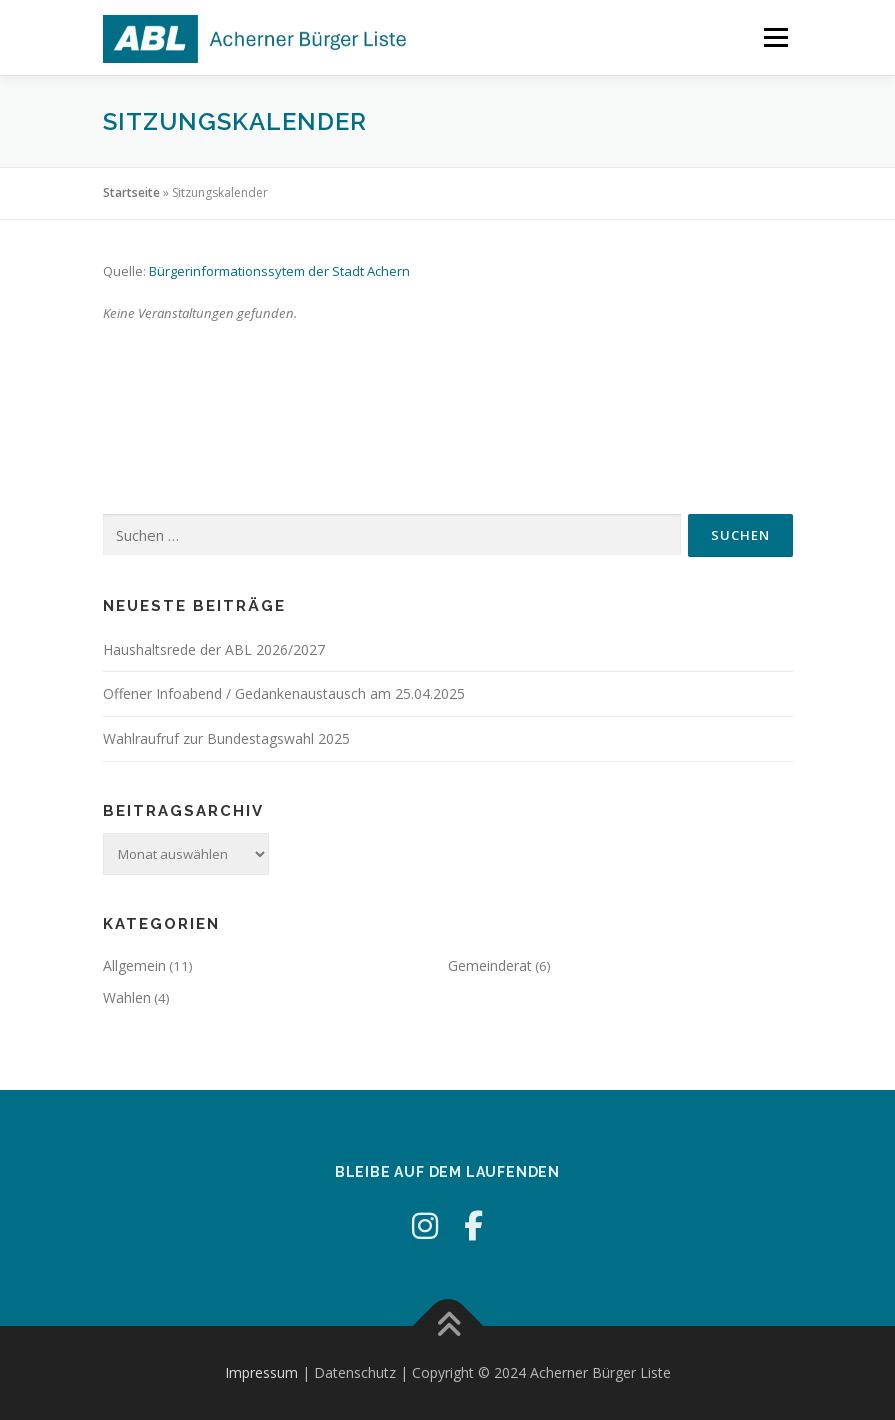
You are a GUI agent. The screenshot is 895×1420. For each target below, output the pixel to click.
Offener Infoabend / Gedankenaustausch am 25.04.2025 (284, 693)
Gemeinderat (490, 965)
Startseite (131, 192)
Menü (775, 37)
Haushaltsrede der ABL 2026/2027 (214, 649)
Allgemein (134, 965)
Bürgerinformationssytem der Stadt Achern (279, 271)
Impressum (261, 1372)
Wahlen (127, 997)
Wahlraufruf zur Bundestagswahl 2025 (226, 738)
